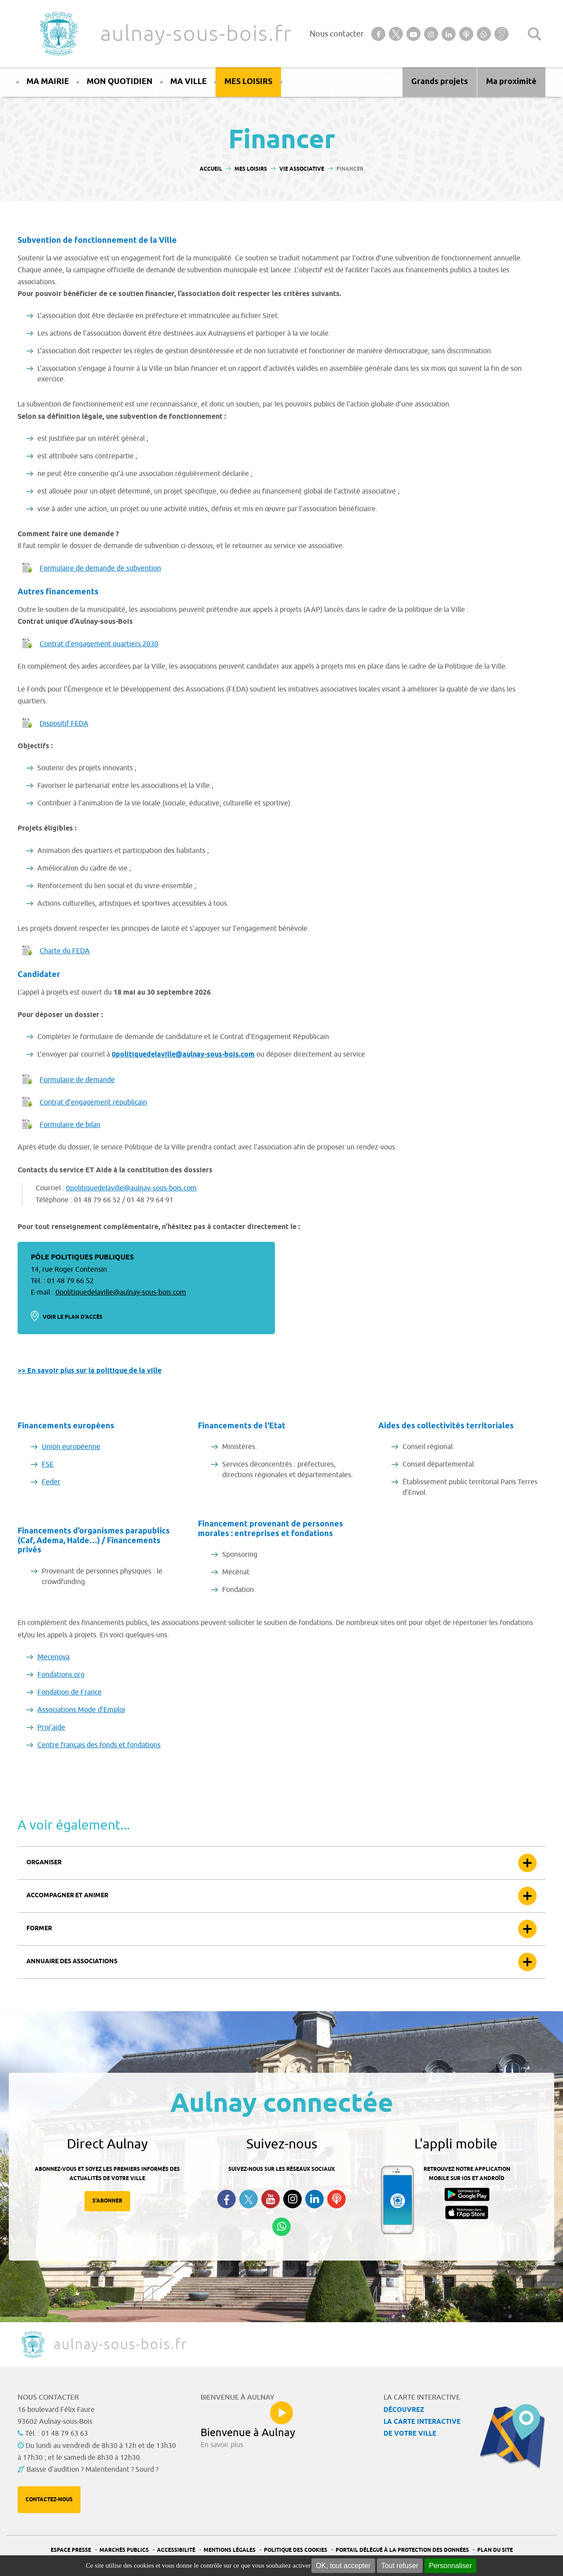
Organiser (44, 1863)
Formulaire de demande (77, 1080)
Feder (51, 1482)
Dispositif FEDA (64, 723)
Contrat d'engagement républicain (93, 1102)
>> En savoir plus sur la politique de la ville (89, 1371)
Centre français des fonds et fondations (99, 1745)
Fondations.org (60, 1674)
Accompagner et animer (67, 1896)
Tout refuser (399, 2565)
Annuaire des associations (71, 1962)
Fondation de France (69, 1692)
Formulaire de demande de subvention (100, 568)
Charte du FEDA (65, 951)
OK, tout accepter (343, 2565)
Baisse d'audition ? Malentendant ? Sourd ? (92, 2469)
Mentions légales (230, 2550)
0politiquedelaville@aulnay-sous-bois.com (183, 1054)
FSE (48, 1464)
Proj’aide (51, 1727)
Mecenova (53, 1657)
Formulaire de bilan (70, 1124)
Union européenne (71, 1446)
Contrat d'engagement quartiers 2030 (99, 644)
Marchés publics (124, 2550)
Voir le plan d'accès (72, 1317)
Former (39, 1929)
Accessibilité (176, 2550)
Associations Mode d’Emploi (81, 1709)
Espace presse (71, 2550)
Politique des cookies (295, 2550)
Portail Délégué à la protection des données (402, 2550)
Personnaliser (450, 2565)
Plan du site (495, 2550)
